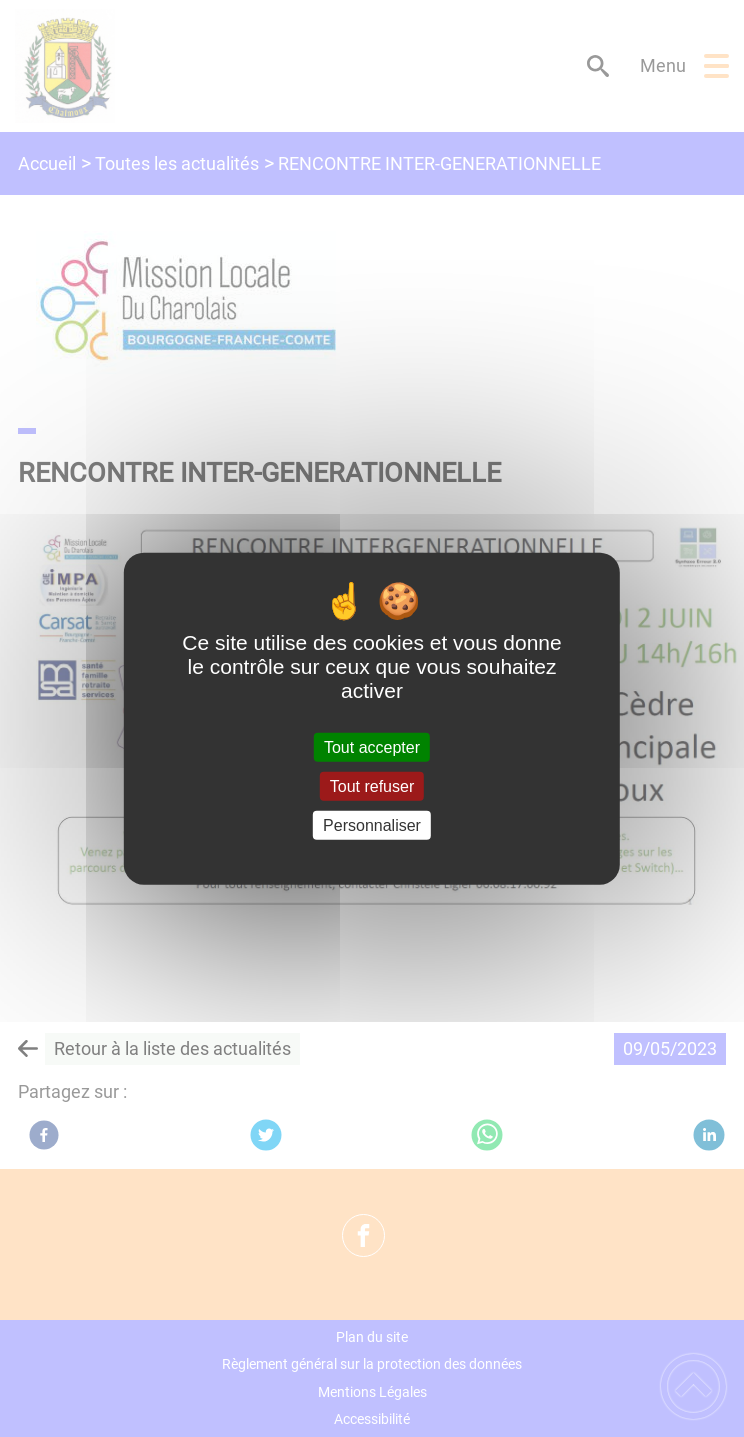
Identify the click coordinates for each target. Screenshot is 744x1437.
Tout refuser (372, 785)
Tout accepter (372, 746)
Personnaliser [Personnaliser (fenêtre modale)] (372, 825)
